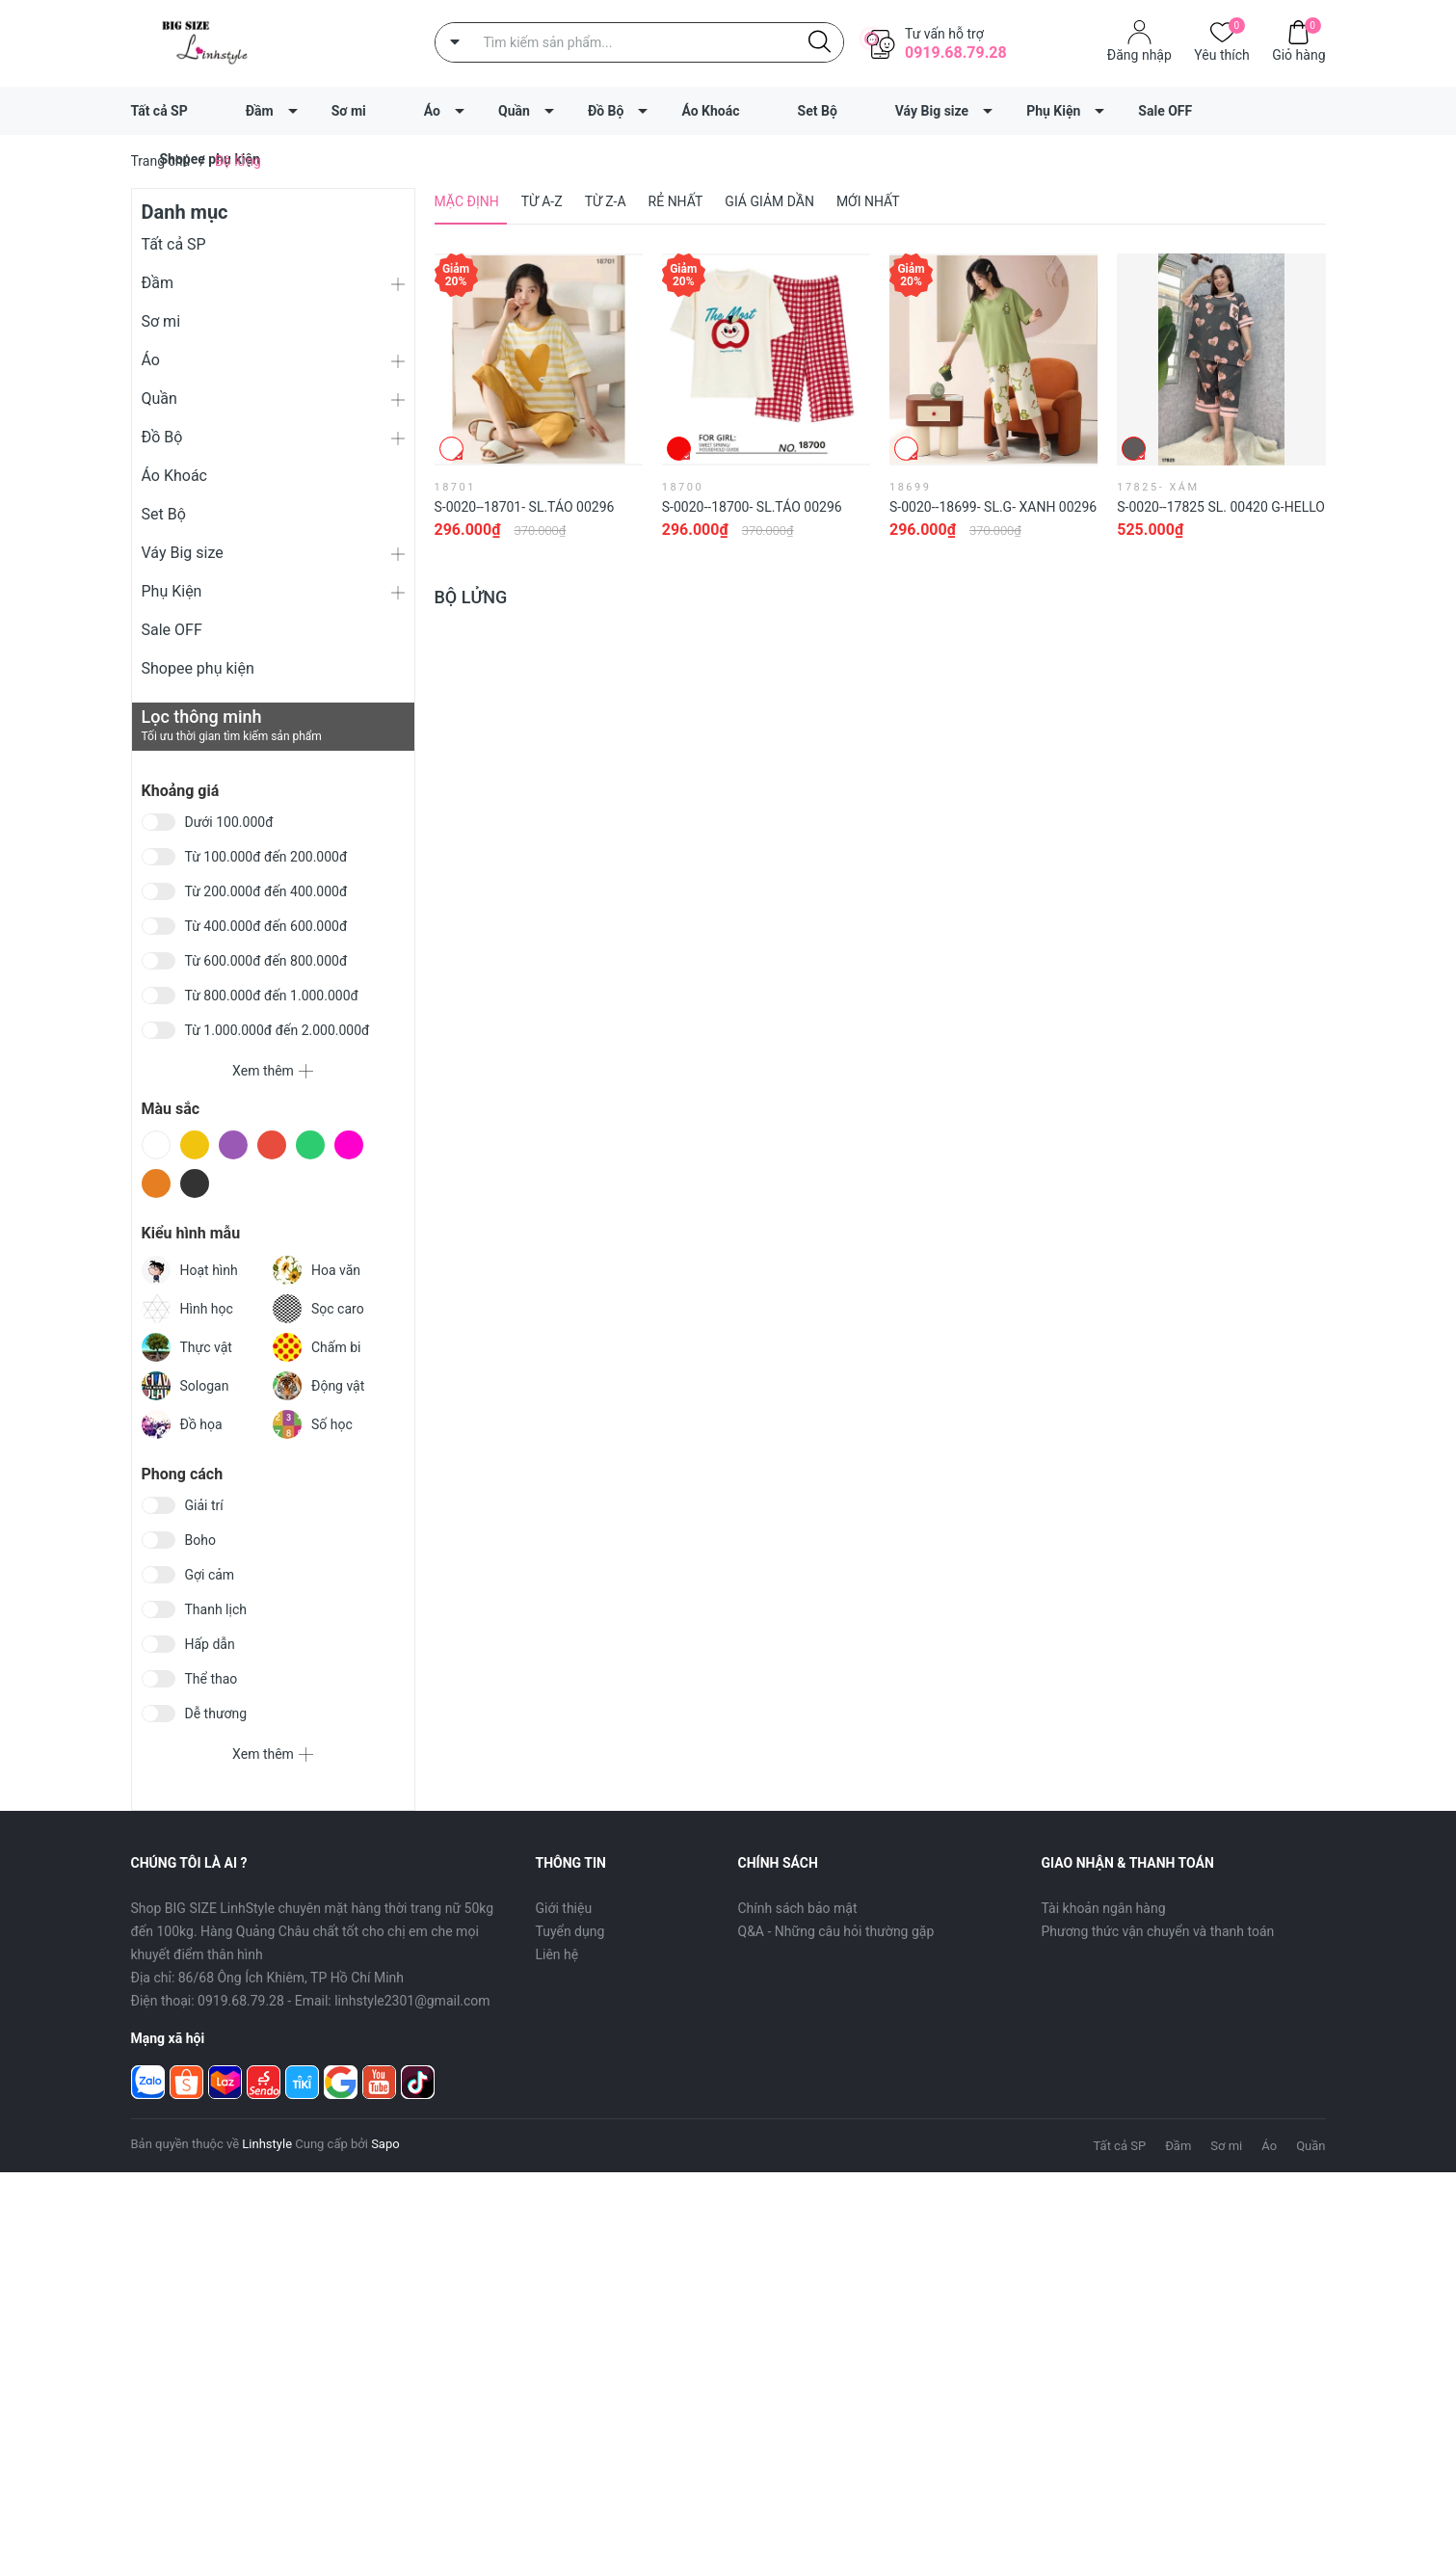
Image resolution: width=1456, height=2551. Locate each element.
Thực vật (187, 1347)
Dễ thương (216, 1713)
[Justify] (819, 42)
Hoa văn (316, 1270)
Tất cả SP (159, 111)
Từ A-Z (542, 201)
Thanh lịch (216, 1609)
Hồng (348, 1144)
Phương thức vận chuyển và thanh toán (1158, 1931)
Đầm (260, 111)
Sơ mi (348, 111)
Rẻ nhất (676, 201)
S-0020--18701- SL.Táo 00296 (525, 507)
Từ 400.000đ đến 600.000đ (266, 926)
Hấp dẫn (210, 1644)
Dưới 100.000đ (229, 822)
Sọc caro (318, 1308)
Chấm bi (316, 1347)
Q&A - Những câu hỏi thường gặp (836, 1931)
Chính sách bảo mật (798, 1908)
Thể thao (211, 1678)
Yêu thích (1221, 53)
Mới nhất (868, 201)
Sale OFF (1165, 111)
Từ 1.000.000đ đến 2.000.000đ (277, 1030)
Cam (156, 1183)
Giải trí (204, 1505)
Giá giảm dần (769, 201)
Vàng (194, 1144)
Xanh (310, 1144)
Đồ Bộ (606, 111)
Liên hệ (557, 1954)
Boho (200, 1540)
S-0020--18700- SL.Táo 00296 (752, 507)
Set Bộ (817, 111)
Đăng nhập (1139, 55)
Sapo (385, 2144)
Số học (313, 1424)
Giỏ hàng (1298, 53)
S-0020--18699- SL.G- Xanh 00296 (993, 507)
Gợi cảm (210, 1574)
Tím (233, 1144)
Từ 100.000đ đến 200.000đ (266, 856)
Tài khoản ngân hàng (1104, 1908)
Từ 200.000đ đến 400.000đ (266, 891)
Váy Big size (931, 111)
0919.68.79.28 (956, 52)
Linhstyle (267, 2144)
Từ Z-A (605, 201)
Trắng (156, 1144)
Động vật (318, 1385)
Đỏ (271, 1144)
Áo (432, 111)
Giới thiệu (564, 1908)
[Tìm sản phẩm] (639, 42)
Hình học (187, 1308)
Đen (194, 1183)
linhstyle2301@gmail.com (412, 2000)
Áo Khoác (710, 111)
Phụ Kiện (1053, 111)
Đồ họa (182, 1424)
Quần (514, 111)
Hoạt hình (190, 1270)
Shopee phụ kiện (198, 668)
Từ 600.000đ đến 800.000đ (266, 961)
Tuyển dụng (570, 1931)
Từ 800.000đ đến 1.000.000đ (271, 995)
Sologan (185, 1385)
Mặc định (467, 201)
